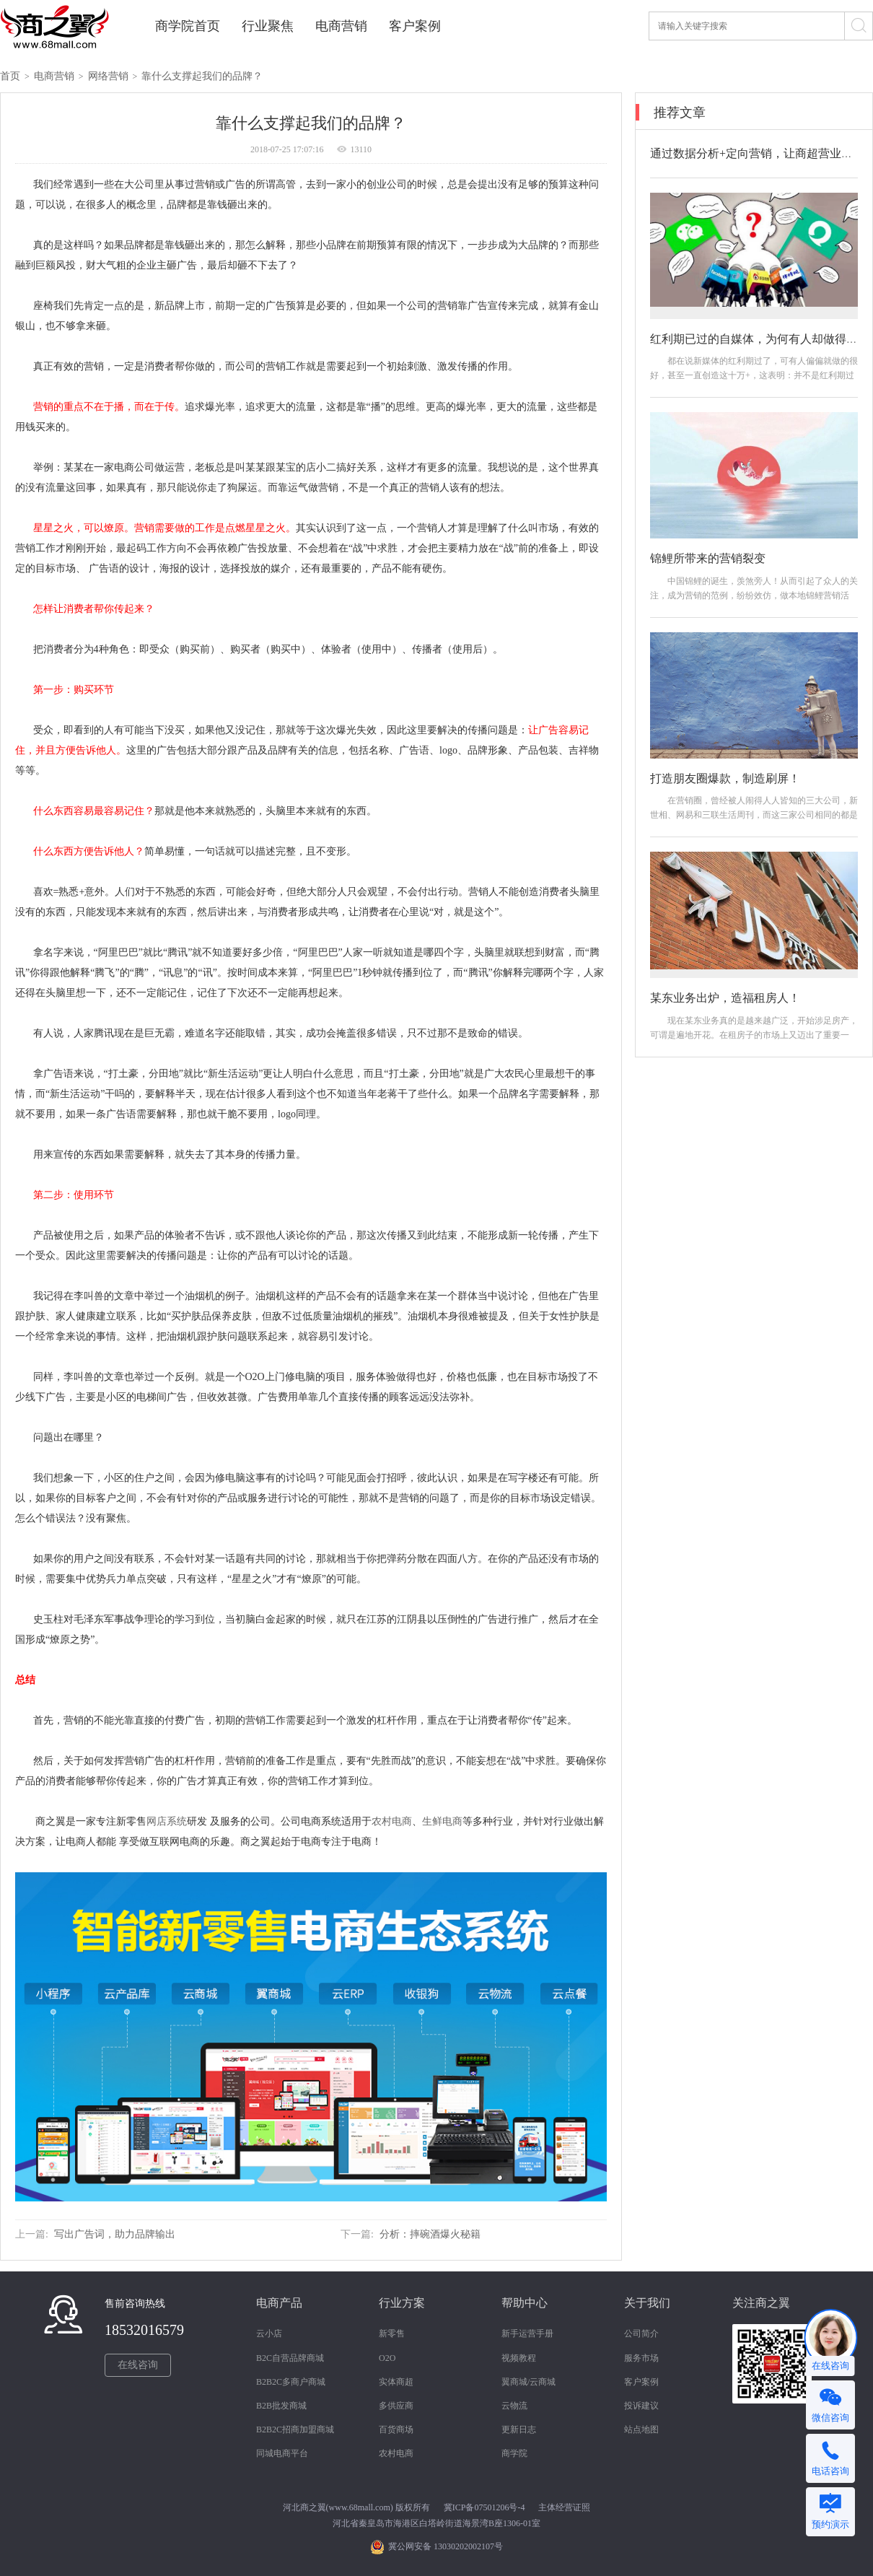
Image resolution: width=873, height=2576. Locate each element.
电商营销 (341, 26)
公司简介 (641, 2333)
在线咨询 (138, 2364)
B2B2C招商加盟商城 (295, 2429)
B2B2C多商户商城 (290, 2382)
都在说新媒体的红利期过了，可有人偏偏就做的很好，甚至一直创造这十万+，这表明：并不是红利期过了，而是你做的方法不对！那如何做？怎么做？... (754, 375)
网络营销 (108, 76)
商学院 (514, 2453)
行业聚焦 (268, 26)
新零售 (392, 2333)
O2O (387, 2358)
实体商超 (396, 2382)
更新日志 (518, 2429)
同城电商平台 (282, 2453)
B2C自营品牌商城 (290, 2358)
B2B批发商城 (281, 2406)
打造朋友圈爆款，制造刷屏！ (725, 778)
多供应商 (396, 2406)
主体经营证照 (564, 2507)
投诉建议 (641, 2406)
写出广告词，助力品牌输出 (114, 2234)
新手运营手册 (527, 2333)
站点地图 (641, 2429)
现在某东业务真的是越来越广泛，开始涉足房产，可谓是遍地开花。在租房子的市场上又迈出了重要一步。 (754, 1035)
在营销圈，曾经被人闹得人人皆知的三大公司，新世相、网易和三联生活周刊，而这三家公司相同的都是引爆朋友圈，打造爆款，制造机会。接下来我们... (754, 814)
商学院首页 (187, 26)
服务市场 (641, 2358)
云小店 (269, 2333)
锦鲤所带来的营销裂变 (707, 558)
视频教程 (518, 2358)
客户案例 (415, 26)
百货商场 (396, 2429)
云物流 (514, 2406)
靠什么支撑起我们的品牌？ (202, 76)
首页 (10, 76)
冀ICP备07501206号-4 (484, 2507)
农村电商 (396, 2453)
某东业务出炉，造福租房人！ (725, 998)
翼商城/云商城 (528, 2382)
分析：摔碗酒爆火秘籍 (430, 2234)
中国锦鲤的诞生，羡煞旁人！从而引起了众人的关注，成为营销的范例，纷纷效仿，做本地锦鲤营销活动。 (754, 595)
